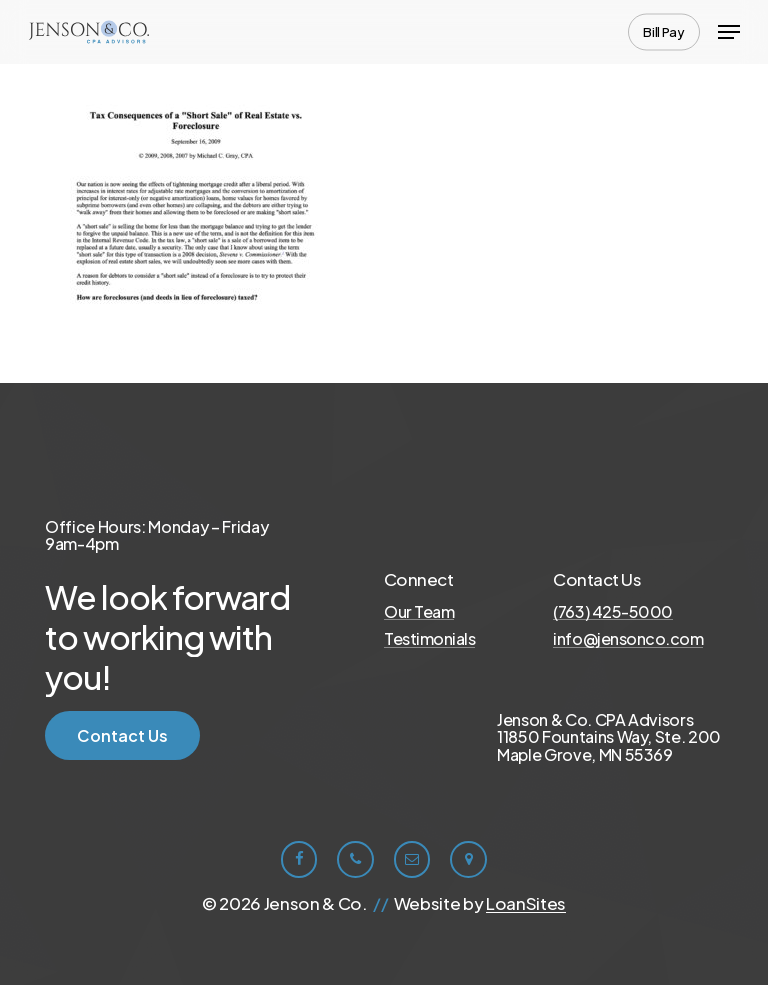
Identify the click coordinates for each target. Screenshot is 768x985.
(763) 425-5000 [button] (612, 612)
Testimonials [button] (429, 639)
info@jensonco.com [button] (628, 639)
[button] (729, 32)
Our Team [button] (419, 612)
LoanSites (526, 903)
